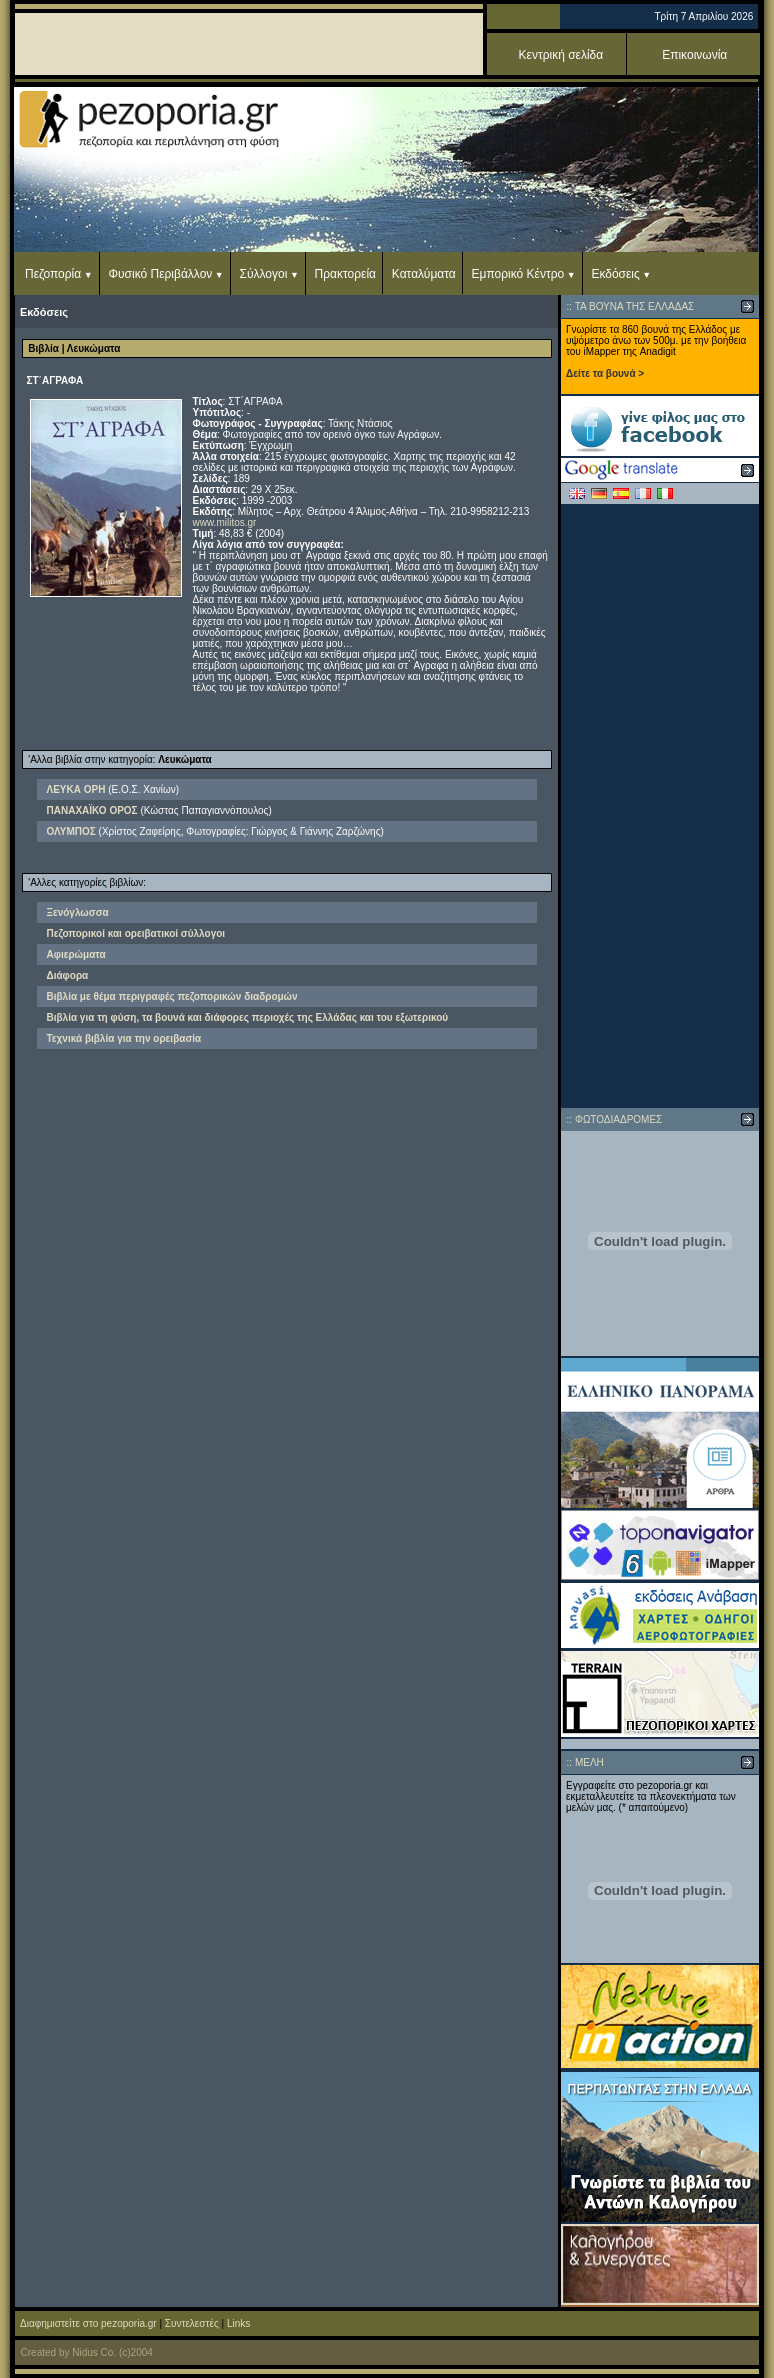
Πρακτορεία (345, 274)
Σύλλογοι (264, 274)
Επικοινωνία (694, 55)
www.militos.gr (225, 522)
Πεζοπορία (53, 274)
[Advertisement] (660, 806)
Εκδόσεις (615, 274)
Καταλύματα (424, 274)
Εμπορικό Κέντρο (518, 274)
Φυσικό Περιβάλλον (160, 274)
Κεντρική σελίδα (561, 55)
